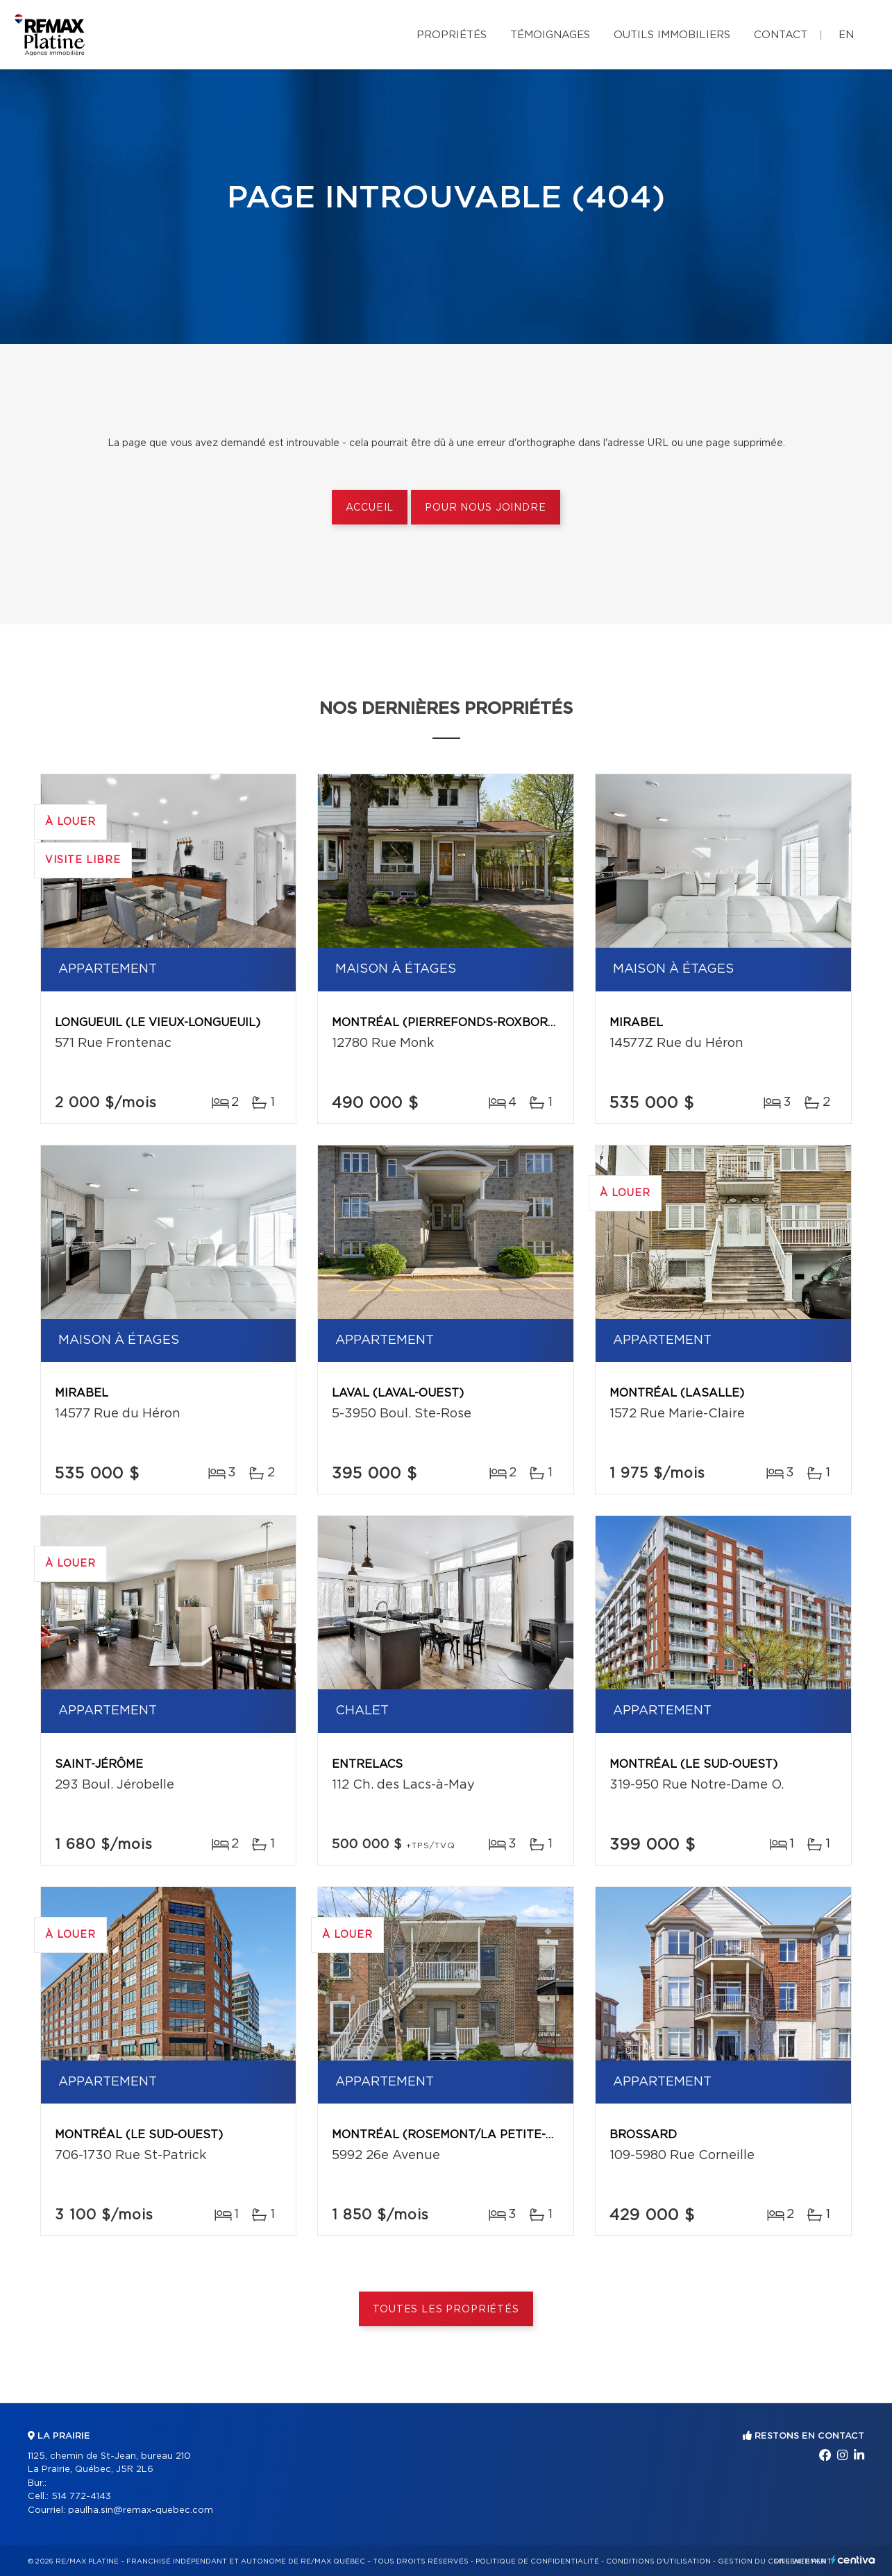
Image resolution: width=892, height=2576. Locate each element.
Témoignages (550, 35)
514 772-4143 (81, 2496)
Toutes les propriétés (446, 2309)
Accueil (370, 508)
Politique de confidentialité (537, 2561)
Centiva (853, 2559)
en (846, 35)
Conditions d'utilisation (658, 2561)
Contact (780, 35)
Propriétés (451, 35)
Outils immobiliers (672, 35)
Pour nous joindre (485, 508)
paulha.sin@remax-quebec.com (140, 2510)
